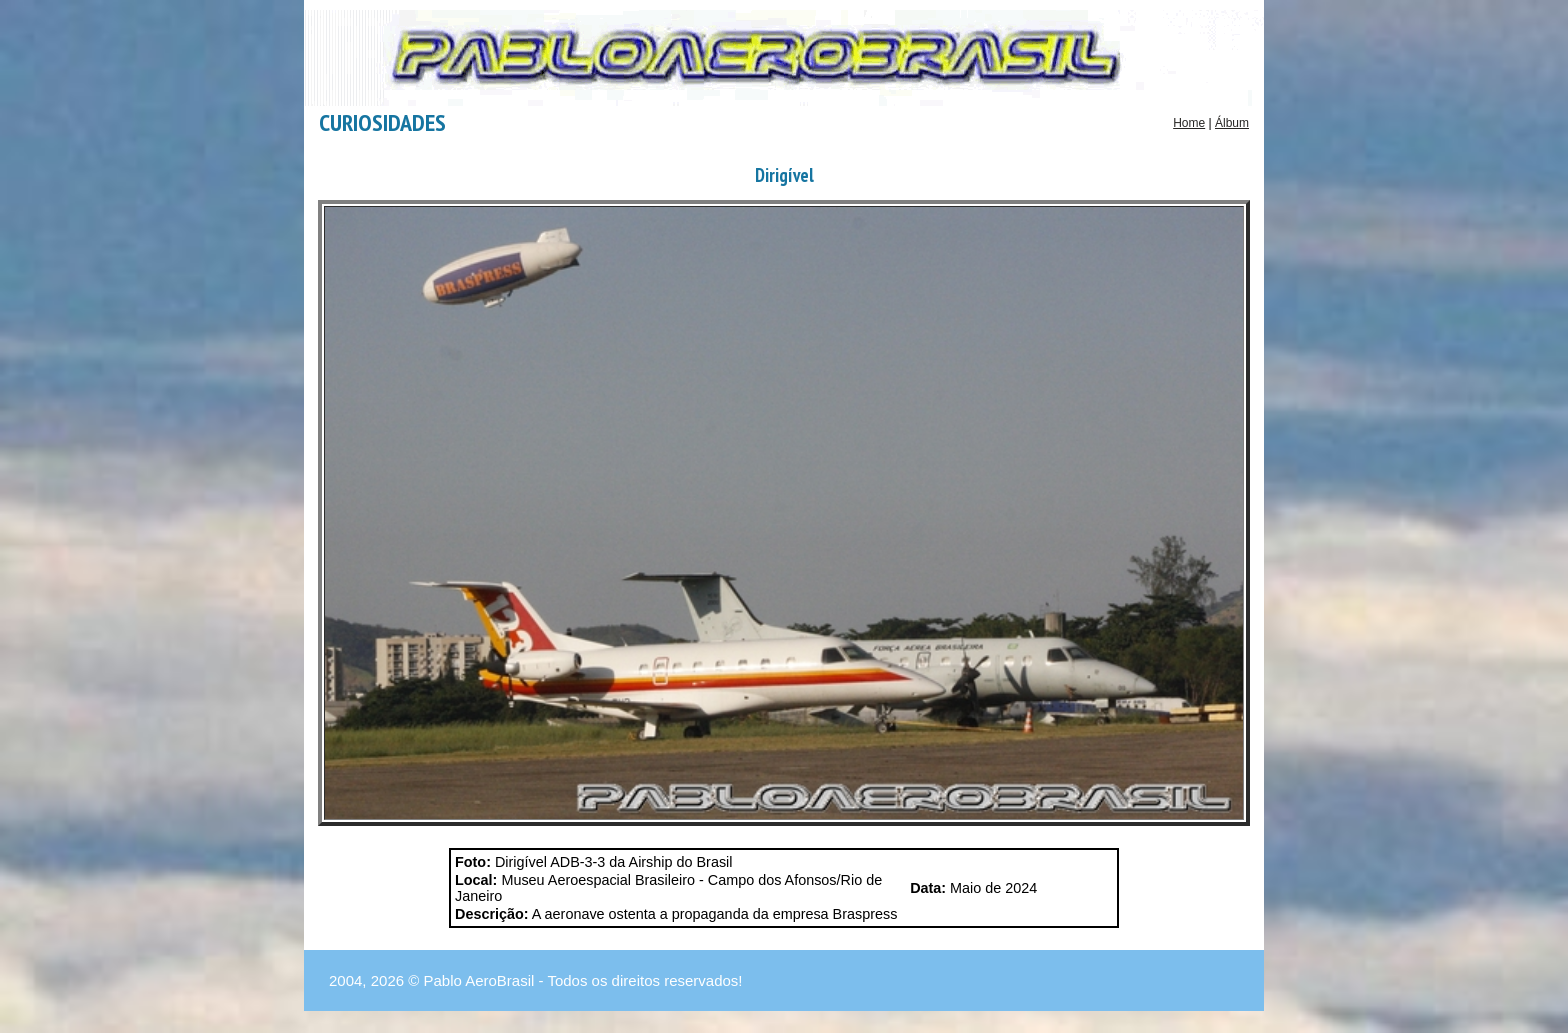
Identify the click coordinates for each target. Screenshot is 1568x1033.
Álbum (1232, 123)
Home (1189, 123)
